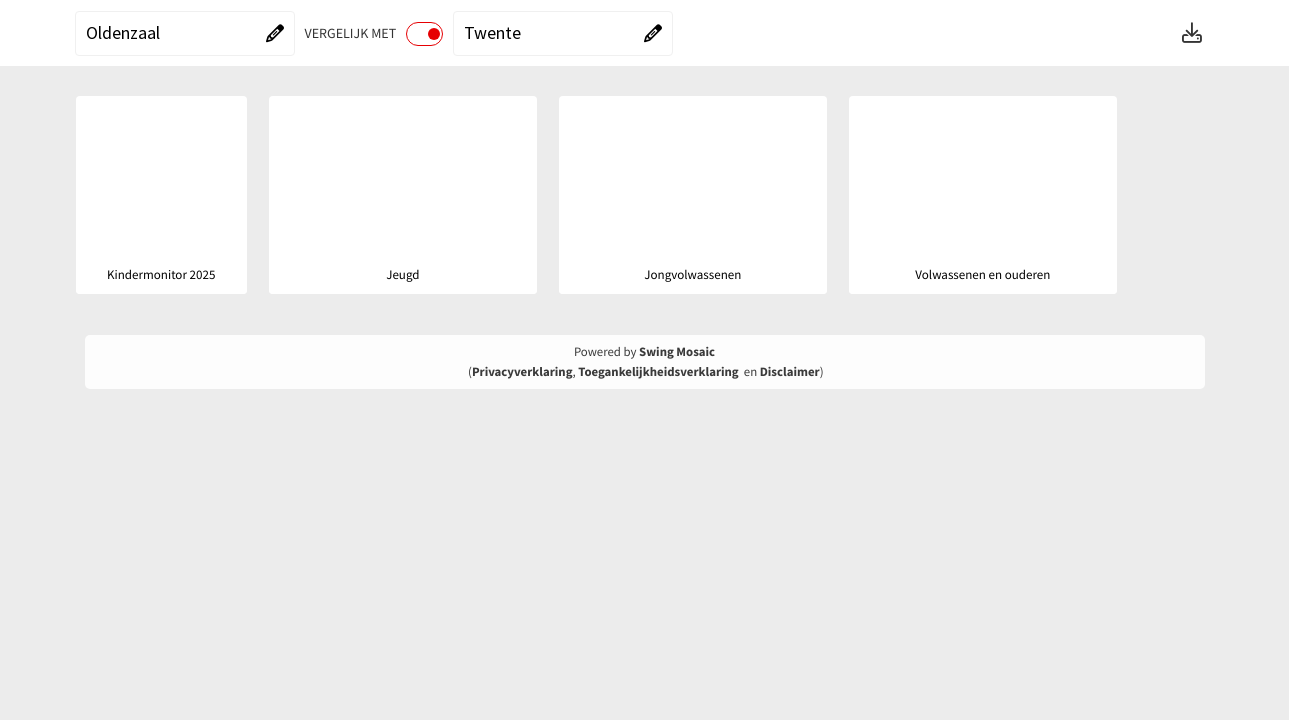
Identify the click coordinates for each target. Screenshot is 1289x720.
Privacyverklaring (522, 372)
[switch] (424, 34)
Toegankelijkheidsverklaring (658, 372)
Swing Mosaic (677, 352)
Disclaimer (790, 372)
